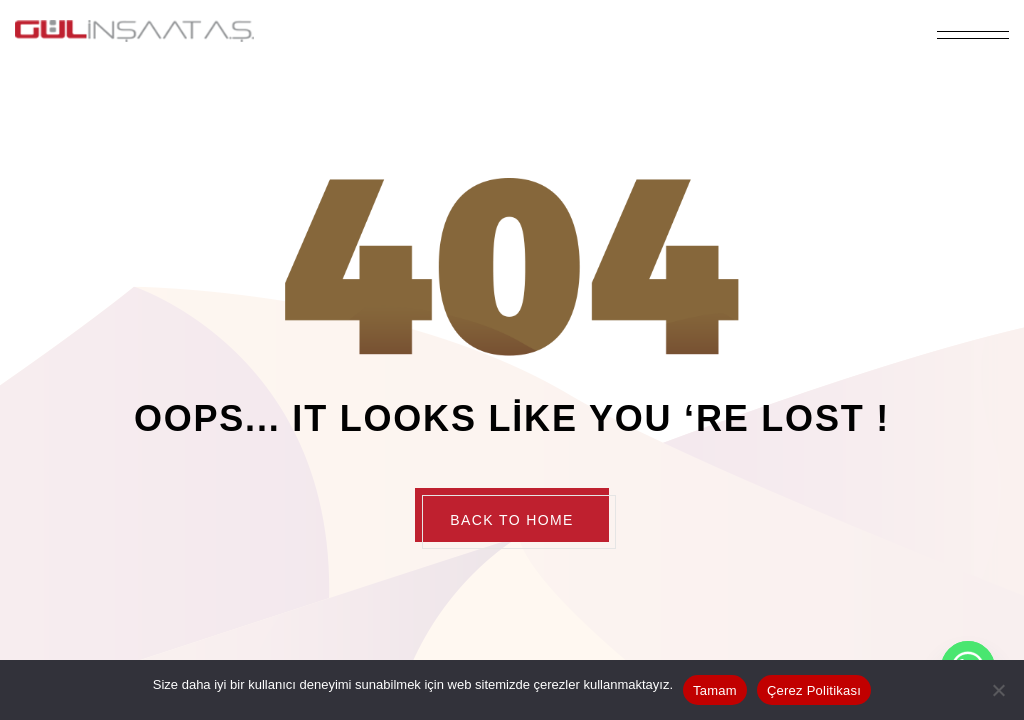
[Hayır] (999, 690)
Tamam (715, 690)
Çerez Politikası (814, 690)
